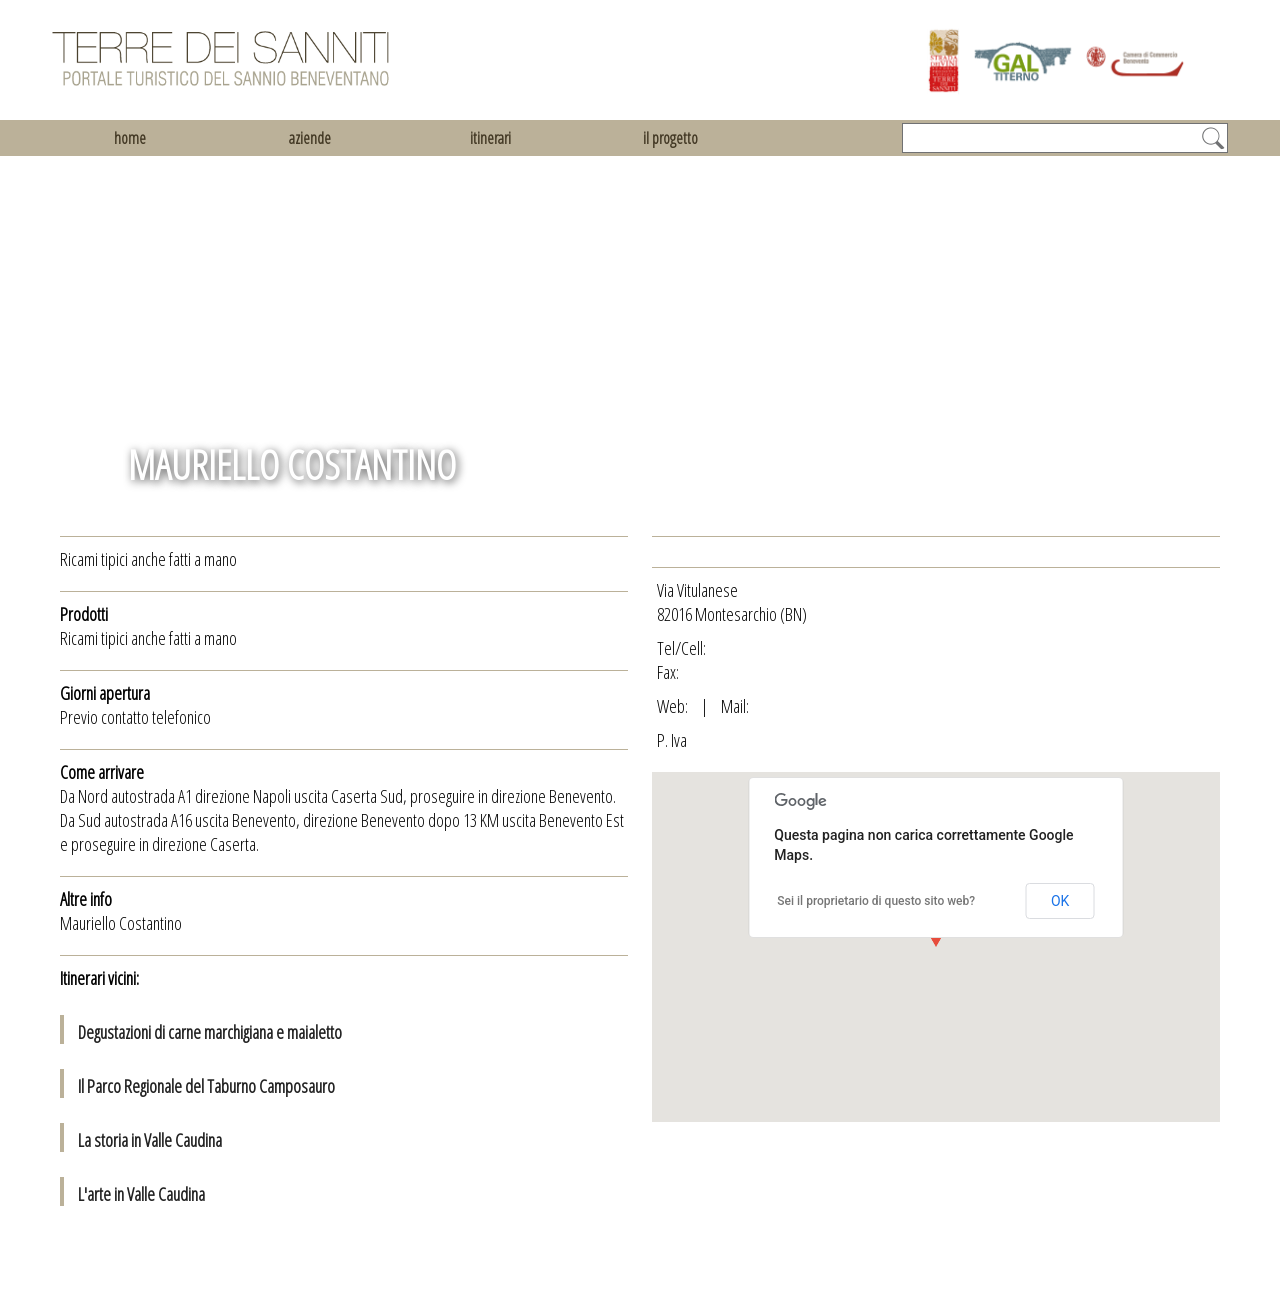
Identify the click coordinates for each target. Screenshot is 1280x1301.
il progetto (670, 138)
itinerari (490, 138)
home (130, 138)
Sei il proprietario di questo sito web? (876, 901)
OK (1060, 901)
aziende (310, 138)
